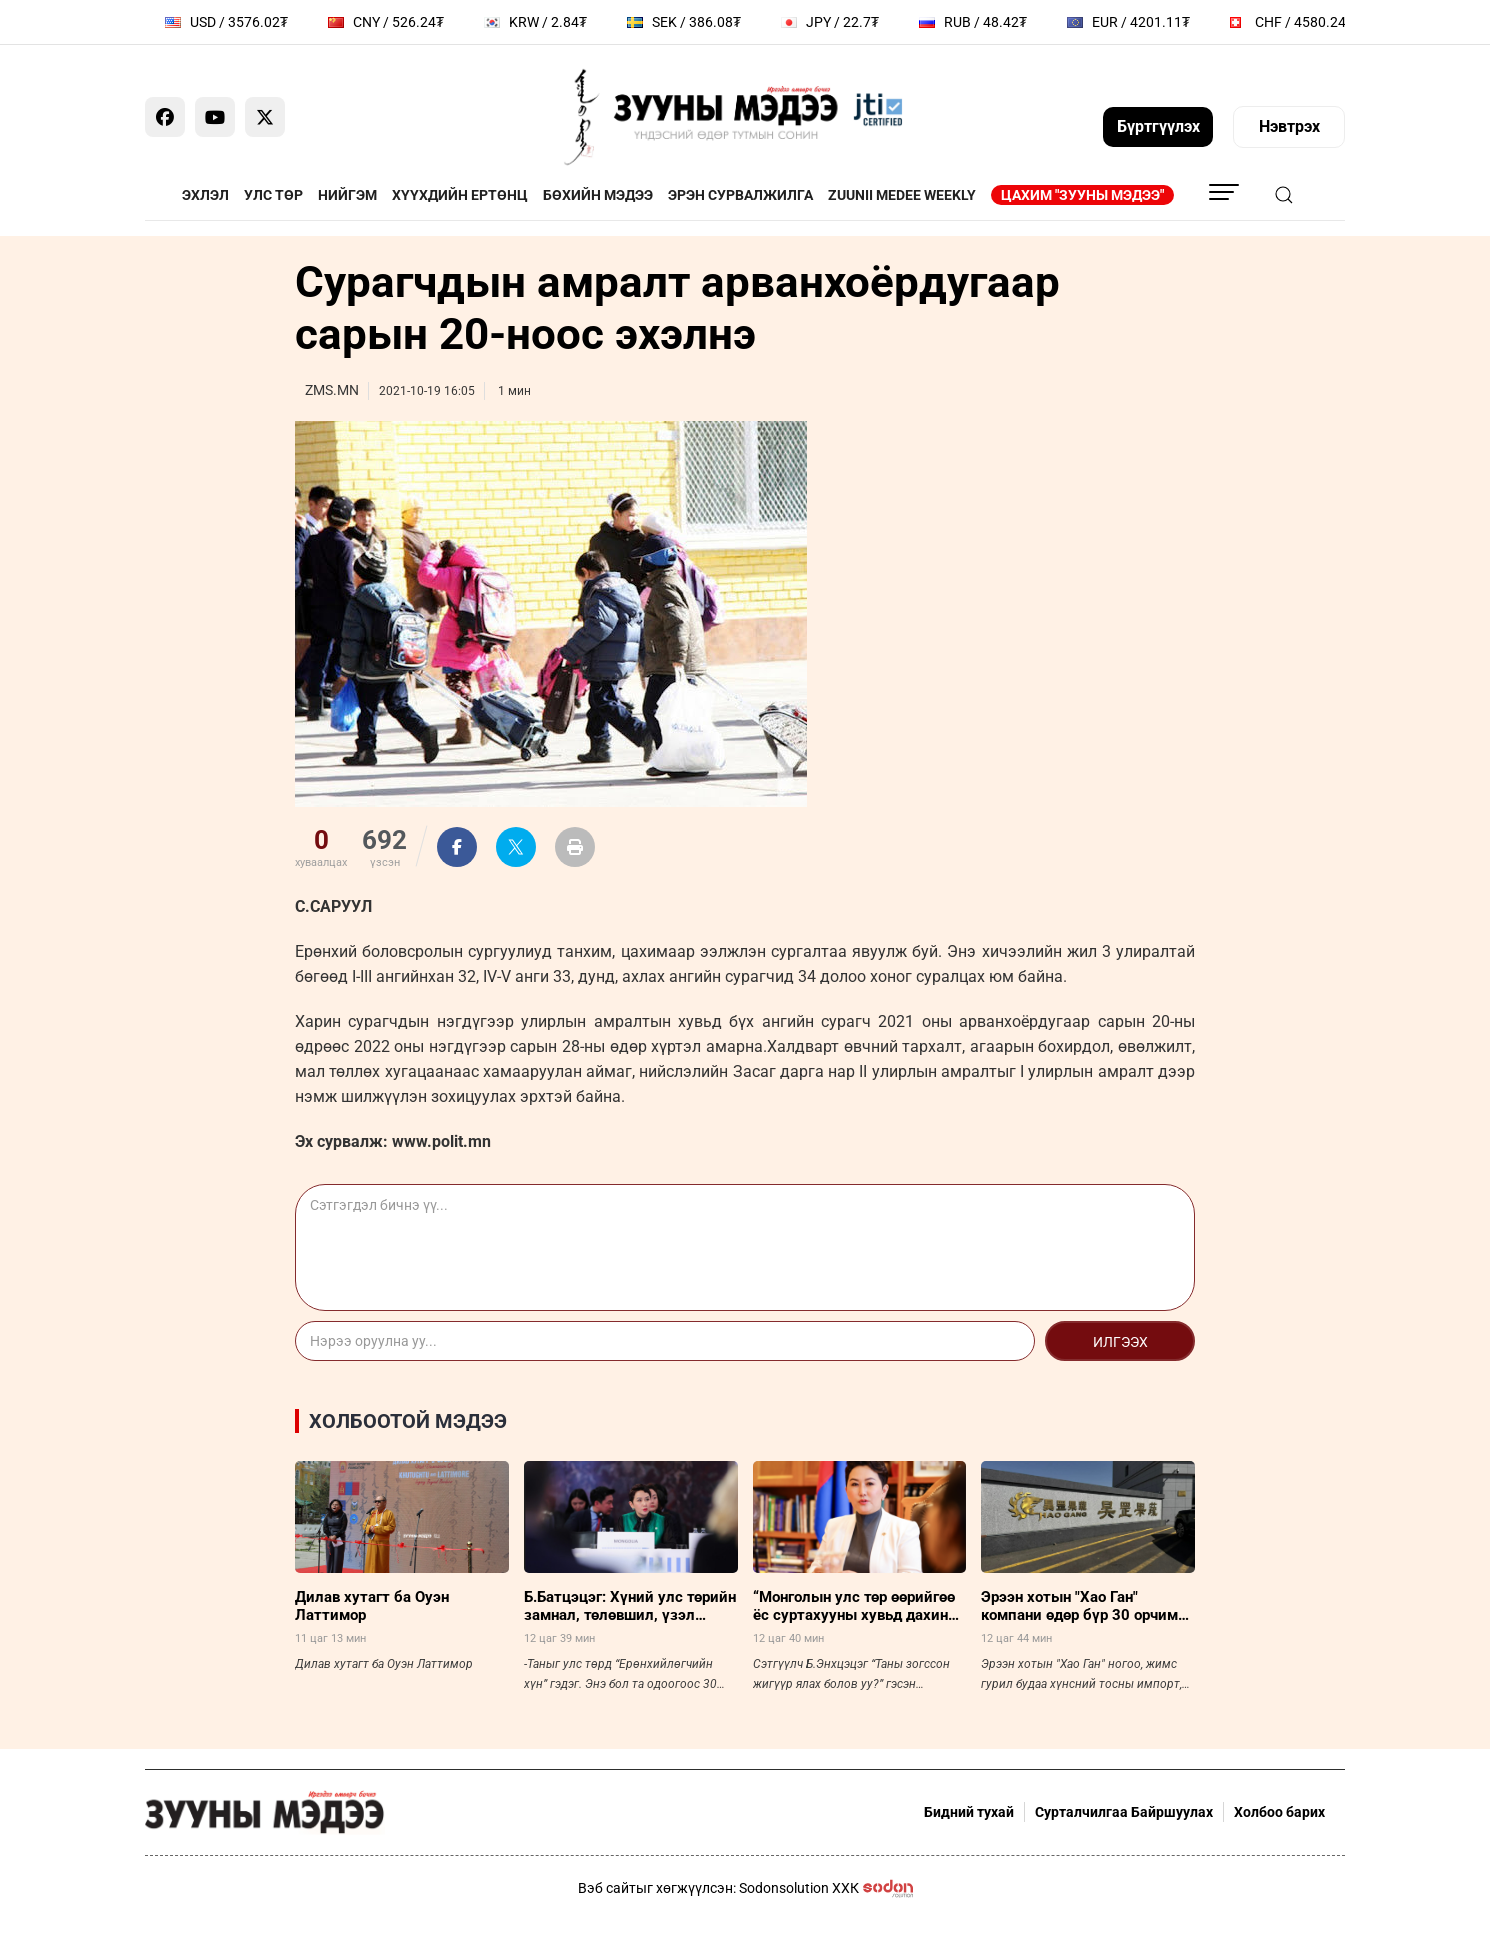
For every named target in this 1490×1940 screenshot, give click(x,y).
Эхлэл (205, 195)
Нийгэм (347, 195)
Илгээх (1120, 1342)
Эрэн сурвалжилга (740, 195)
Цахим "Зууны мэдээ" (1082, 195)
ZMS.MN (332, 390)
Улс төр (273, 195)
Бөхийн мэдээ (598, 195)
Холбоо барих (1279, 1812)
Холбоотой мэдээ (408, 1421)
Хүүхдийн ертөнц (460, 195)
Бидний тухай (969, 1812)
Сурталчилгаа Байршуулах (1124, 1812)
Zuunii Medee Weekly (902, 195)
